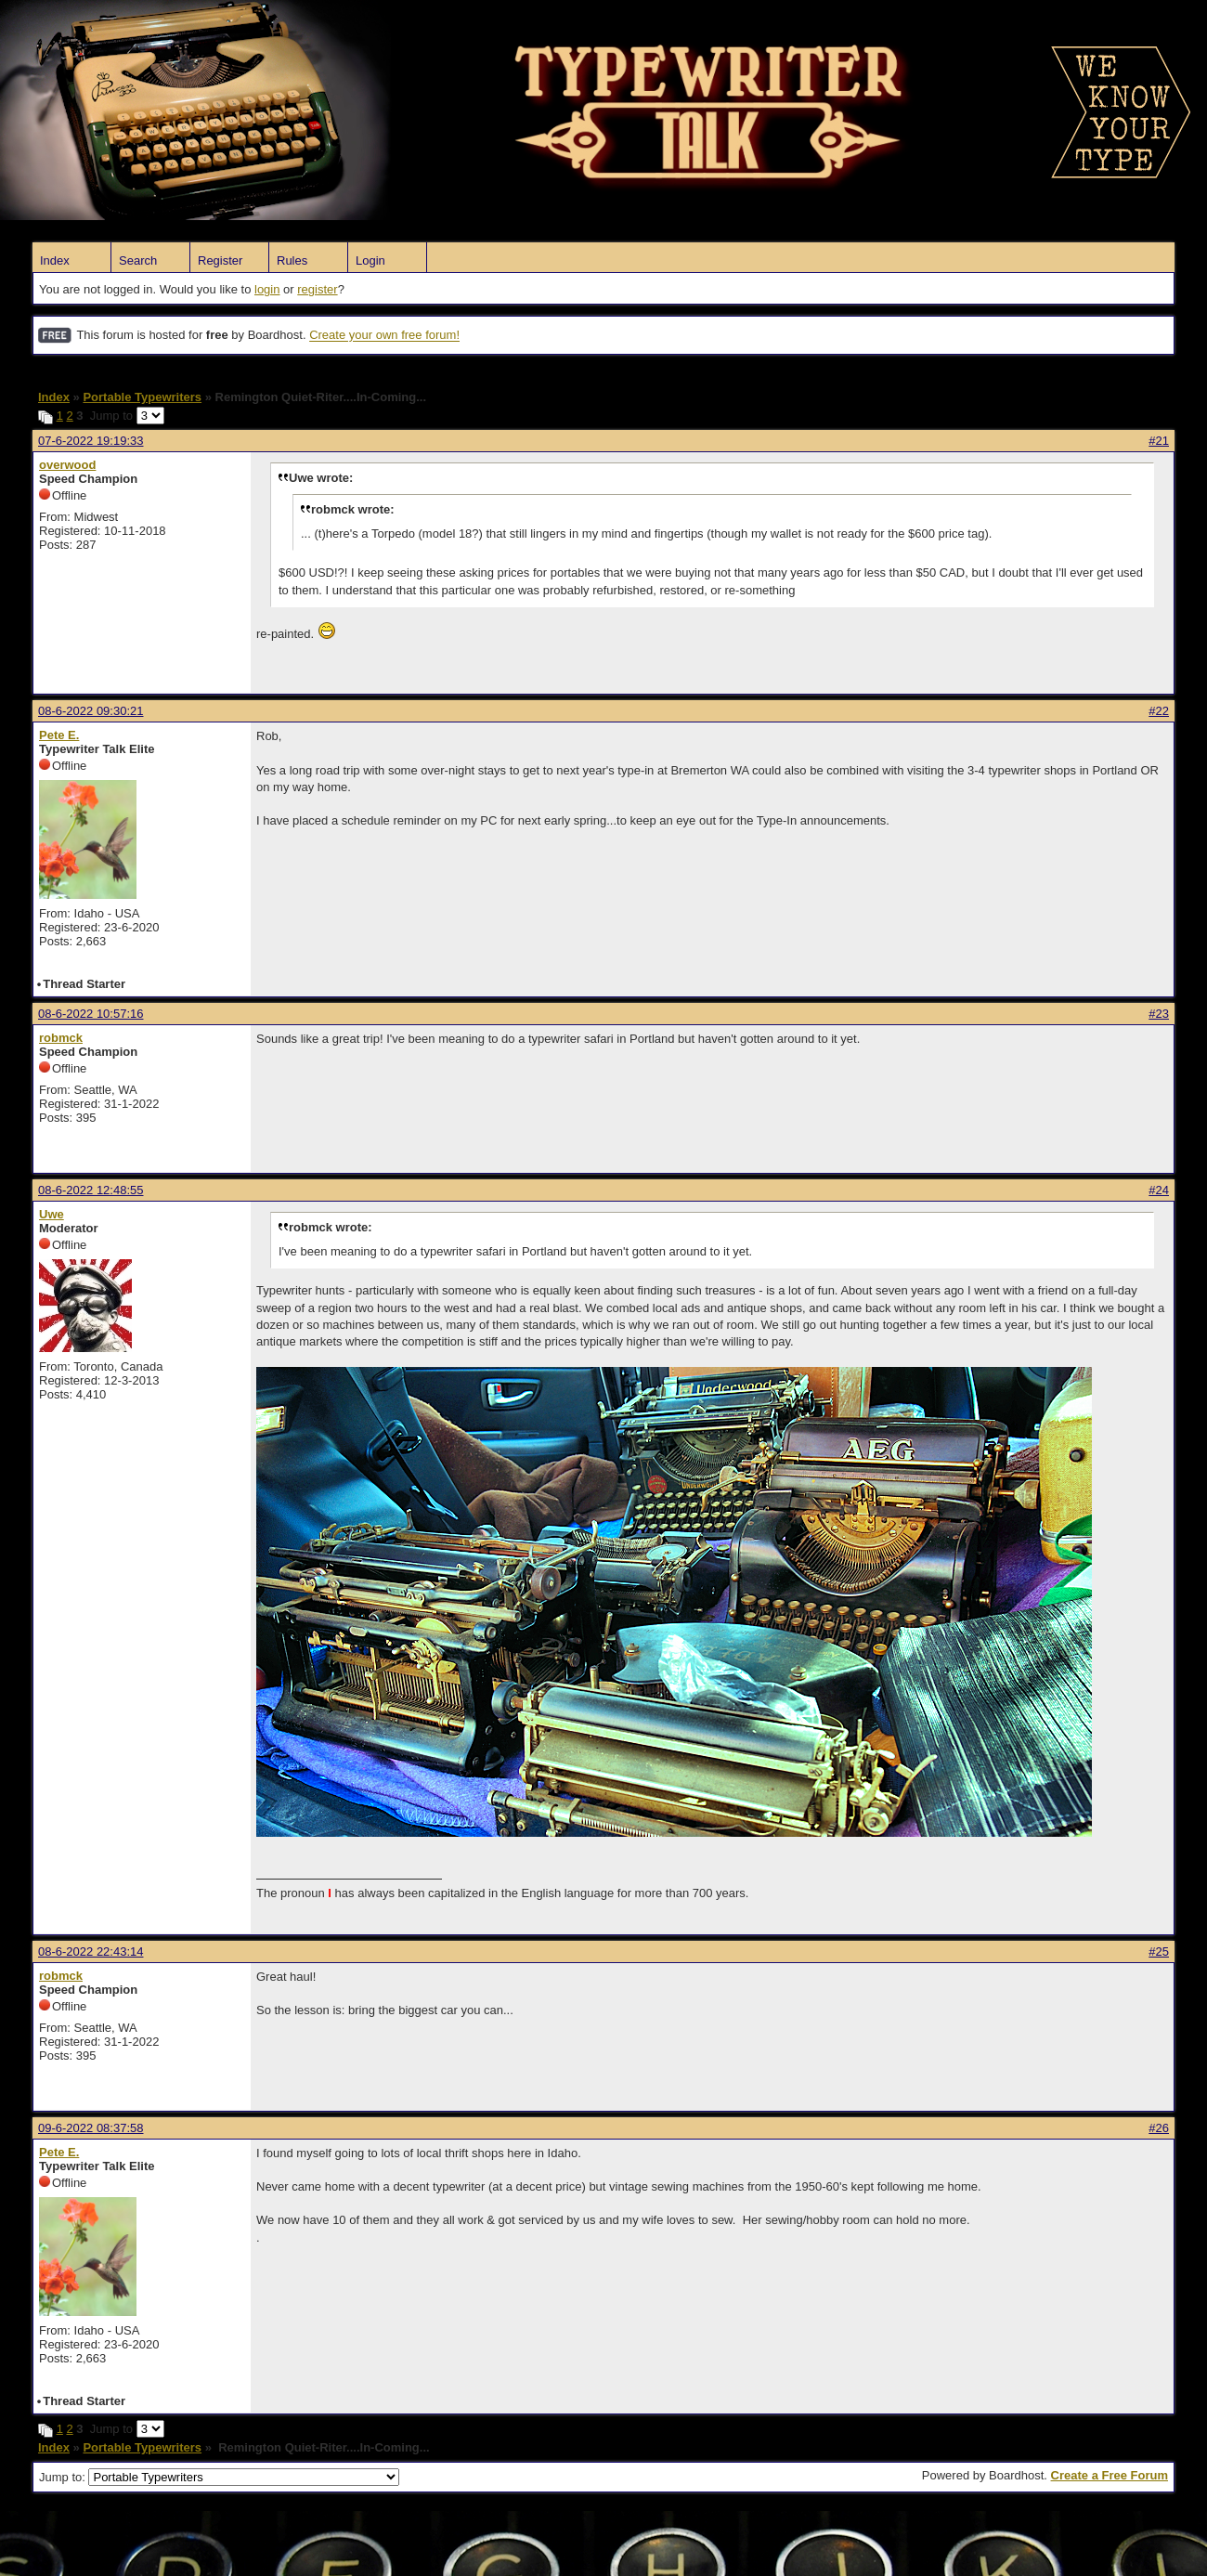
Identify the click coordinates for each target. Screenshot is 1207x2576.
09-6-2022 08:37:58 (90, 2128)
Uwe (51, 1214)
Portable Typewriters (142, 397)
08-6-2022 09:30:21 (90, 711)
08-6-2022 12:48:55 (90, 1190)
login (266, 289)
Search (138, 260)
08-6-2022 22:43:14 (90, 1951)
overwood (67, 465)
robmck (61, 1038)
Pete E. (59, 735)
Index (55, 260)
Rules (292, 260)
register (317, 289)
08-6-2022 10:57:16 (90, 1014)
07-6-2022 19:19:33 (90, 441)
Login (370, 260)
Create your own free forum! (384, 336)
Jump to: (219, 2477)
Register (220, 260)
